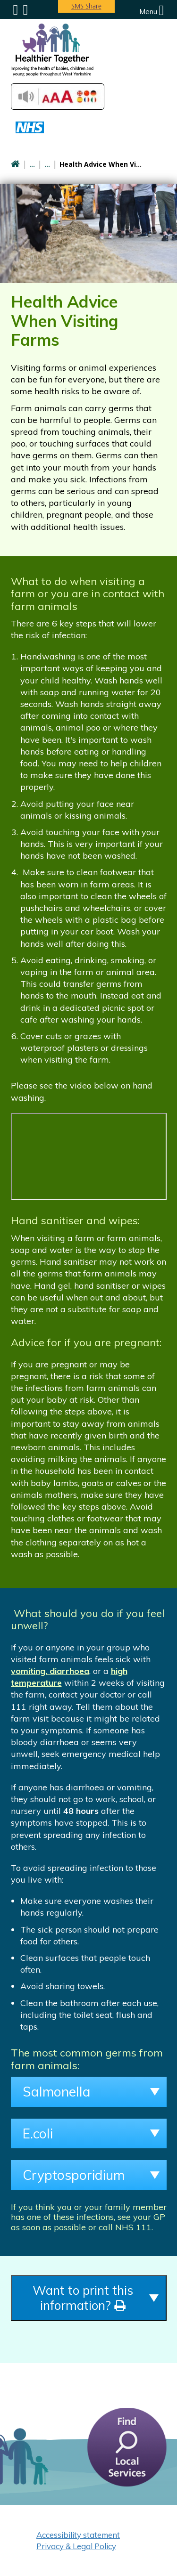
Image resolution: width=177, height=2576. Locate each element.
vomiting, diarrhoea (50, 1671)
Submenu (15, 10)
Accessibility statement (78, 2535)
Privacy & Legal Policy (76, 2546)
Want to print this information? (83, 2298)
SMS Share (86, 6)
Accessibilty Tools (57, 96)
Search (25, 10)
